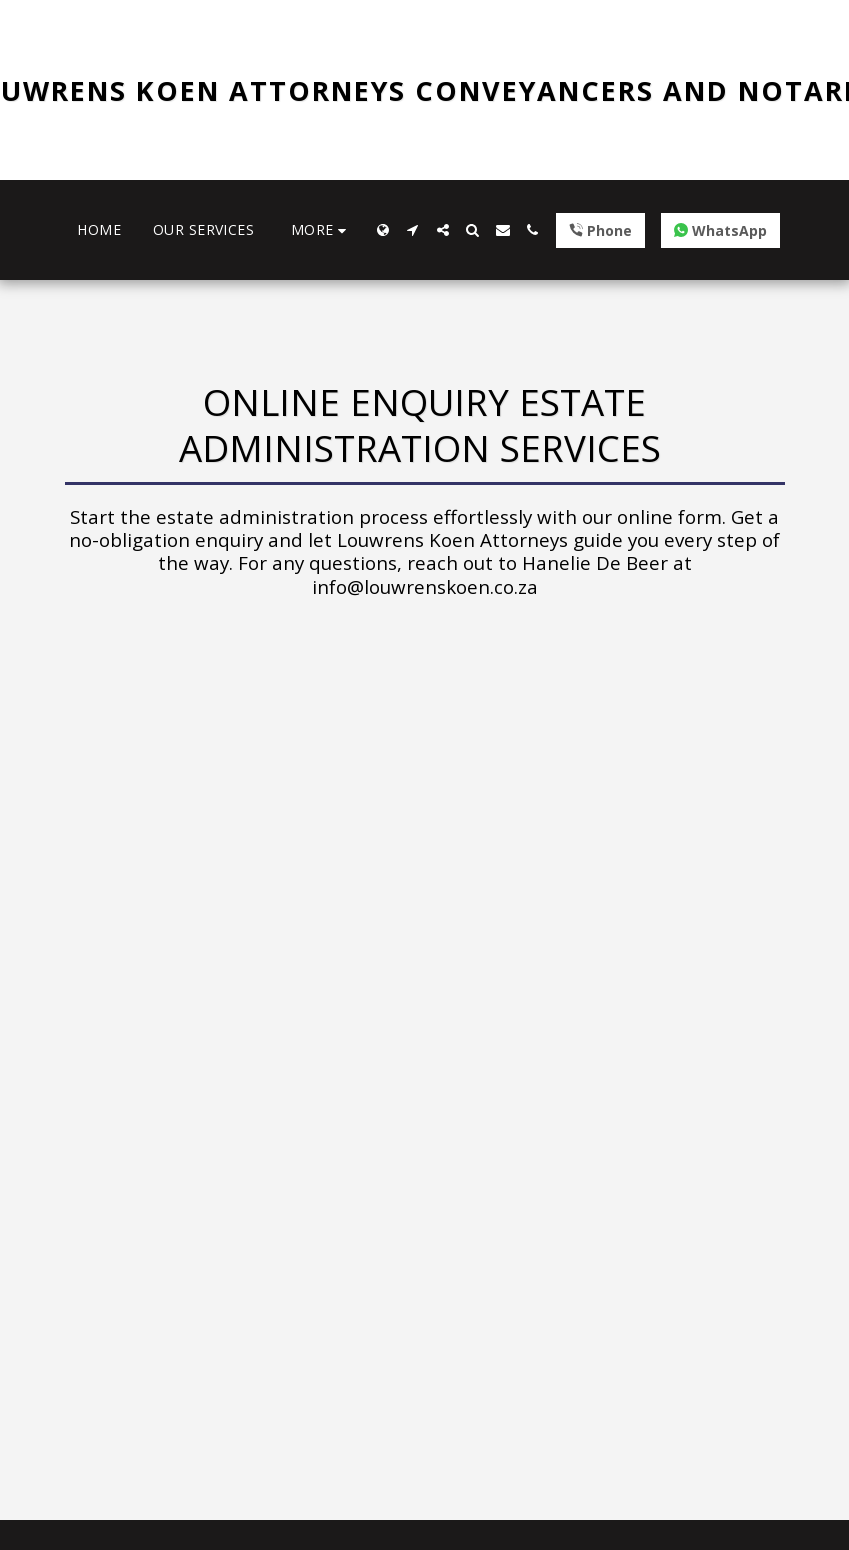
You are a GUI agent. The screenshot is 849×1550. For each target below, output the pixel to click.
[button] (413, 230)
